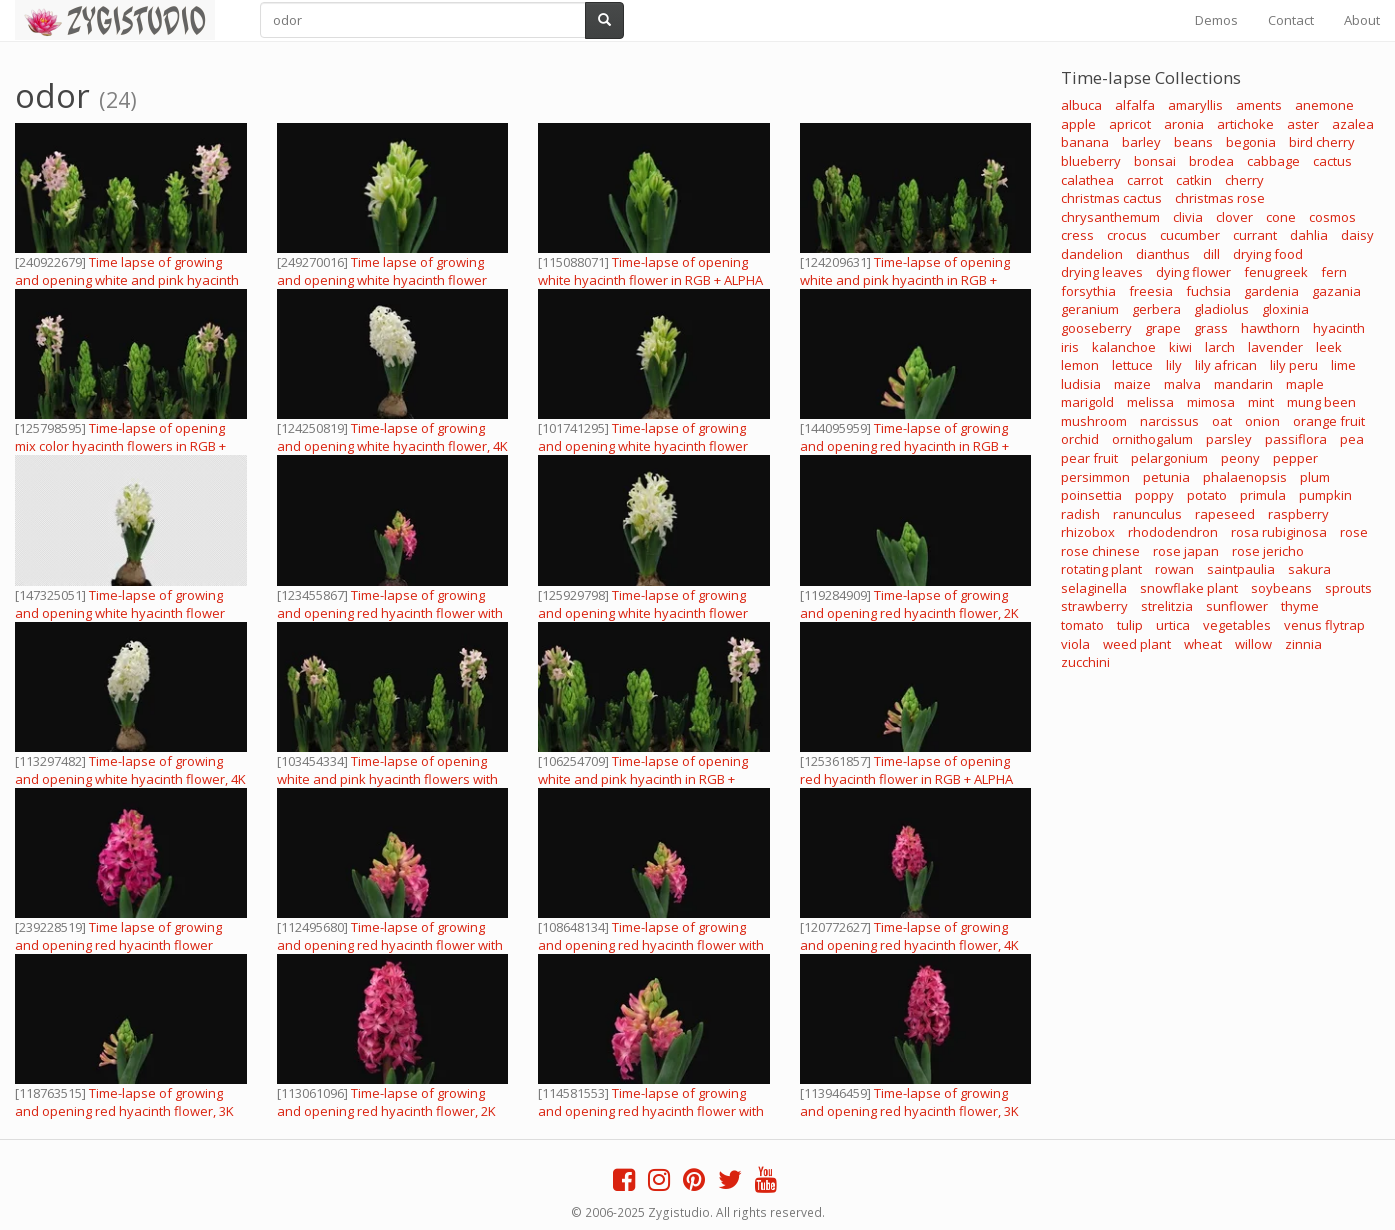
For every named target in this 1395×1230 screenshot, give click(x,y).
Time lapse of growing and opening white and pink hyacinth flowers (127, 280)
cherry (1244, 180)
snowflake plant (1189, 588)
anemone (1324, 105)
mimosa (1211, 402)
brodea (1211, 161)
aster (1303, 124)
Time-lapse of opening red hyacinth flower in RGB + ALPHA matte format (906, 779)
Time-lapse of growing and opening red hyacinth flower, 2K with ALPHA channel (909, 613)
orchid (1080, 439)
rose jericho (1268, 551)
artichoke (1245, 124)
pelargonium (1169, 458)
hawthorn (1270, 328)
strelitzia (1167, 606)
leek (1329, 347)
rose (1354, 532)
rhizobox (1088, 532)
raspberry (1298, 514)
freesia (1151, 291)
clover (1234, 217)
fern (1334, 272)
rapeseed (1225, 514)
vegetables (1237, 625)
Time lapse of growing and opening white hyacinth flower (382, 271)
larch (1220, 347)
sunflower (1237, 606)
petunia (1166, 477)
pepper (1295, 458)
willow (1253, 644)
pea (1352, 439)
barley (1141, 142)
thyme (1300, 606)
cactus (1332, 161)
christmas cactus (1111, 198)
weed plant (1137, 644)
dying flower (1193, 272)
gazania (1336, 291)
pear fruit (1089, 458)
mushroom (1094, 421)
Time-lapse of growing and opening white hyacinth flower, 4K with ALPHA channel (392, 446)
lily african (1226, 365)
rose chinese (1100, 551)
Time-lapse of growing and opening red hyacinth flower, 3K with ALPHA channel (124, 1111)
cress (1077, 235)
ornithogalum (1152, 439)
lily (1174, 365)
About (1362, 20)
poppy (1154, 495)
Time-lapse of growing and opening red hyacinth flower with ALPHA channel (390, 613)
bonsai (1155, 161)
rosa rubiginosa (1279, 532)
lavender (1275, 347)
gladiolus (1221, 309)
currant (1255, 235)
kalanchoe (1124, 347)
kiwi (1180, 347)
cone (1281, 217)
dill (1211, 254)
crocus (1127, 235)
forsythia (1088, 291)
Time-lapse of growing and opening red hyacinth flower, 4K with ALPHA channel (909, 945)
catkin (1194, 180)
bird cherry (1322, 142)
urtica (1173, 625)
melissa (1150, 402)
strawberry (1094, 606)
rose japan (1186, 551)
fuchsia (1208, 291)
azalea (1353, 124)
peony (1240, 458)
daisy (1357, 235)
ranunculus (1147, 514)
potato (1207, 495)
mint (1261, 402)
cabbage (1273, 161)
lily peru (1294, 365)
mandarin (1243, 384)
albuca (1081, 105)
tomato (1082, 625)
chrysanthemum (1110, 217)
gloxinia (1285, 309)
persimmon (1095, 477)
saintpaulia (1241, 569)
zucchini (1085, 662)
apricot (1130, 124)
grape (1163, 328)
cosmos (1332, 217)
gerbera (1156, 309)
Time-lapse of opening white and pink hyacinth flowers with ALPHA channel (387, 779)
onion (1262, 421)
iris (1070, 347)
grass (1211, 328)
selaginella (1094, 588)
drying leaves (1102, 272)
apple (1078, 124)
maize (1132, 384)
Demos (1216, 20)
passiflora (1296, 439)
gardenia (1271, 291)
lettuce (1132, 365)
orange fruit (1329, 421)
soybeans (1281, 588)
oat (1222, 421)
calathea (1087, 180)
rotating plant (1101, 569)
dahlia (1309, 235)
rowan (1174, 569)
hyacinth (1339, 328)
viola (1075, 644)
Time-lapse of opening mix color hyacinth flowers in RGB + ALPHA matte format (120, 446)
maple (1305, 384)
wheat (1203, 644)
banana (1085, 142)
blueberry (1091, 161)
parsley (1229, 439)
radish (1080, 514)
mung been (1321, 402)
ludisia (1081, 384)
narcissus (1169, 421)
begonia (1251, 142)
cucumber (1190, 235)
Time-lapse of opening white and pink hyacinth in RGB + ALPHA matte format (905, 280)
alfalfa (1135, 105)
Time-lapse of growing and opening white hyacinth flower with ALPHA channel (643, 446)
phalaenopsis (1245, 477)
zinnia (1303, 644)
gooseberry (1096, 328)
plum (1315, 477)
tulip (1130, 625)
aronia (1184, 124)
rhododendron (1173, 532)
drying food (1268, 254)
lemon (1080, 365)
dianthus (1163, 254)
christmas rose (1220, 198)
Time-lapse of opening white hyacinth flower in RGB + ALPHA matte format (650, 280)
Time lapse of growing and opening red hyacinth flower (118, 936)
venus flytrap (1324, 625)
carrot (1145, 180)
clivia (1188, 217)
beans (1193, 142)
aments (1259, 105)
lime (1343, 365)
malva (1182, 384)
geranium (1090, 309)
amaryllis (1195, 105)
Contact (1291, 20)
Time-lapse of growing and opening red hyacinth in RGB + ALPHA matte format (904, 446)
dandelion (1092, 254)
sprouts (1348, 588)
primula (1263, 495)
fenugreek (1276, 272)
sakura (1309, 569)
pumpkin (1325, 495)
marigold (1087, 402)
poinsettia (1091, 495)
